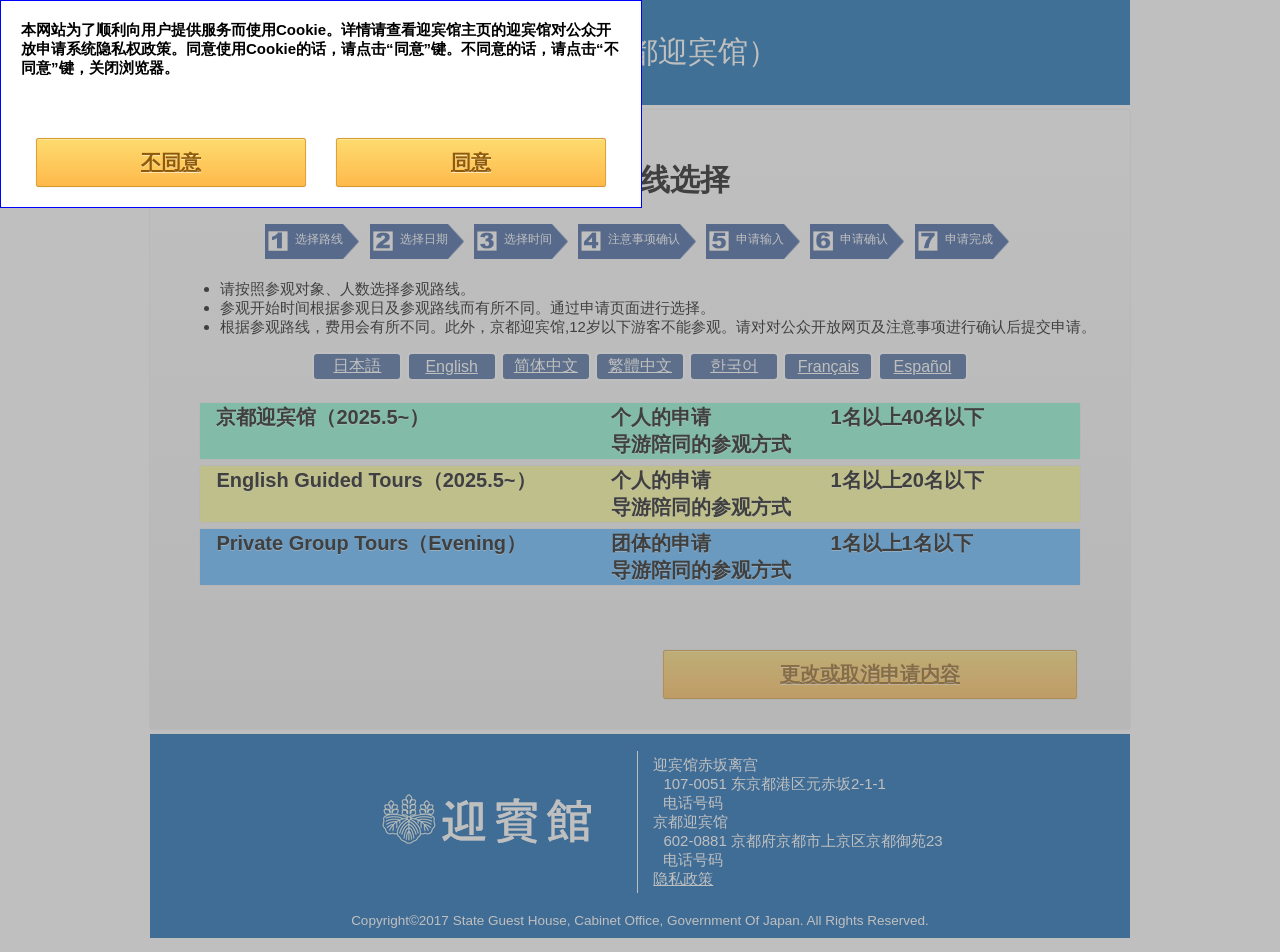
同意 (471, 162)
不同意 (171, 162)
